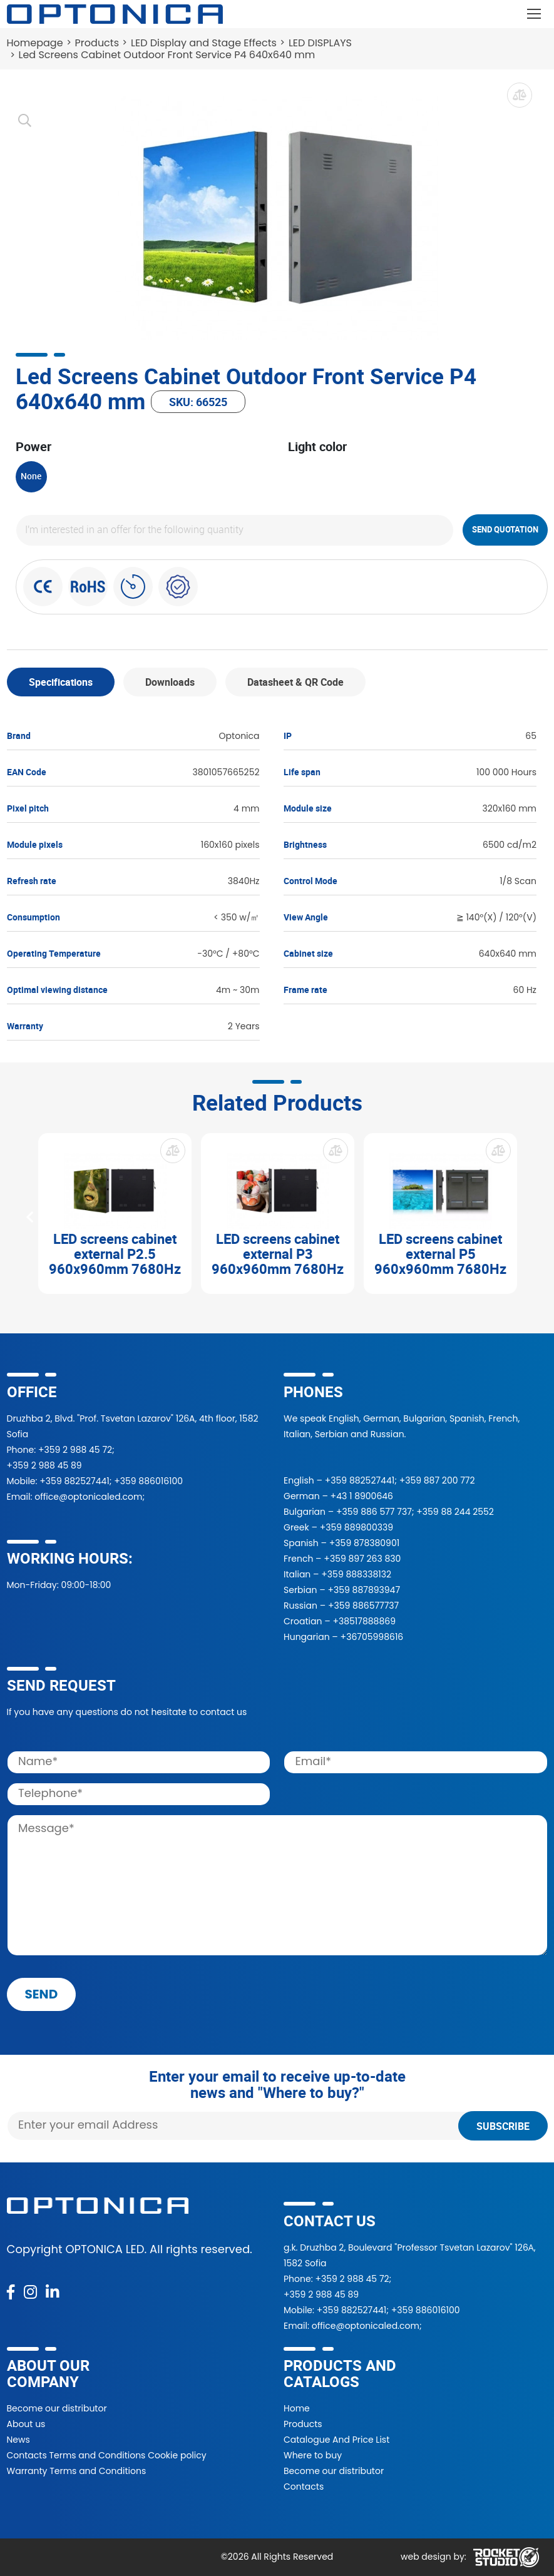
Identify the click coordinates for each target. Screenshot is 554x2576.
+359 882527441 (74, 1481)
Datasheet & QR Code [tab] (295, 682)
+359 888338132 (356, 1574)
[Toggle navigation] (534, 14)
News (18, 2439)
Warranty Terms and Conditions (76, 2471)
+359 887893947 (363, 1590)
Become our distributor (57, 2408)
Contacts (304, 2486)
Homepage (35, 43)
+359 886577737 (363, 1605)
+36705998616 (372, 1637)
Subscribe (503, 2126)
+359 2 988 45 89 (44, 1465)
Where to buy (313, 2455)
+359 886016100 (148, 1481)
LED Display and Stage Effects (204, 43)
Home (297, 2408)
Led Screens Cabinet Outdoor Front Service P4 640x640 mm (167, 55)
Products (97, 43)
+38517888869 (364, 1621)
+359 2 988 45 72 (75, 1449)
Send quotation (505, 529)
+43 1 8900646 (362, 1496)
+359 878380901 (364, 1543)
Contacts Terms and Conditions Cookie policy (107, 2455)
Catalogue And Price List (336, 2439)
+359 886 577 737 (374, 1511)
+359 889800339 (356, 1527)
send (41, 1994)
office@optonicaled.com (88, 1496)
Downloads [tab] (170, 682)
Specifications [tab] (61, 682)
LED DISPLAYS (320, 43)
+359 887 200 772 (437, 1480)
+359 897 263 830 (362, 1558)
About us (26, 2424)
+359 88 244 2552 (455, 1511)
